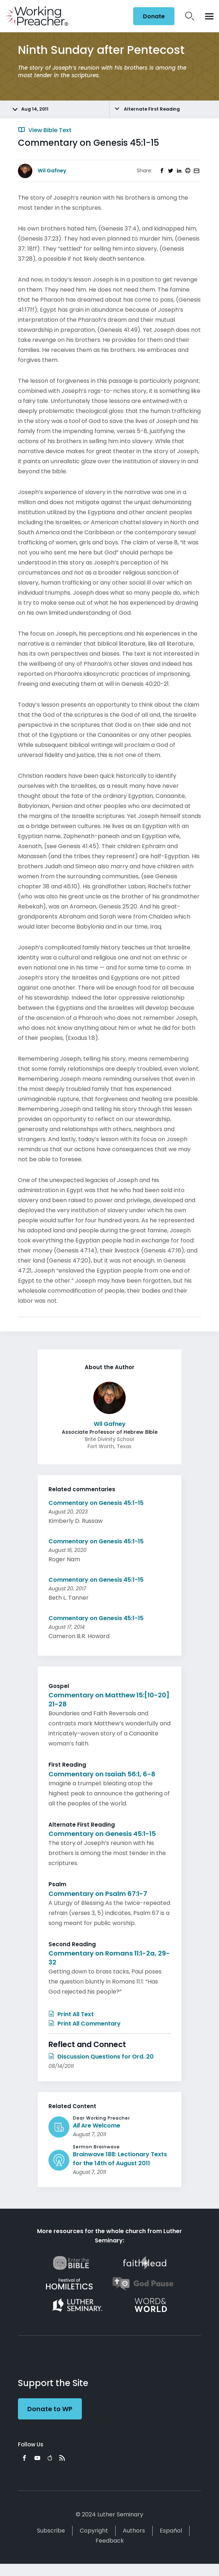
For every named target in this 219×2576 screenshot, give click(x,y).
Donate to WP (50, 2408)
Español (171, 2530)
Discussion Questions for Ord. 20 (101, 2056)
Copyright (94, 2530)
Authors (134, 2530)
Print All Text (71, 2014)
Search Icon (189, 16)
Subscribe (51, 2530)
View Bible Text (44, 130)
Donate (154, 16)
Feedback (109, 2541)
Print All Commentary (84, 2023)
